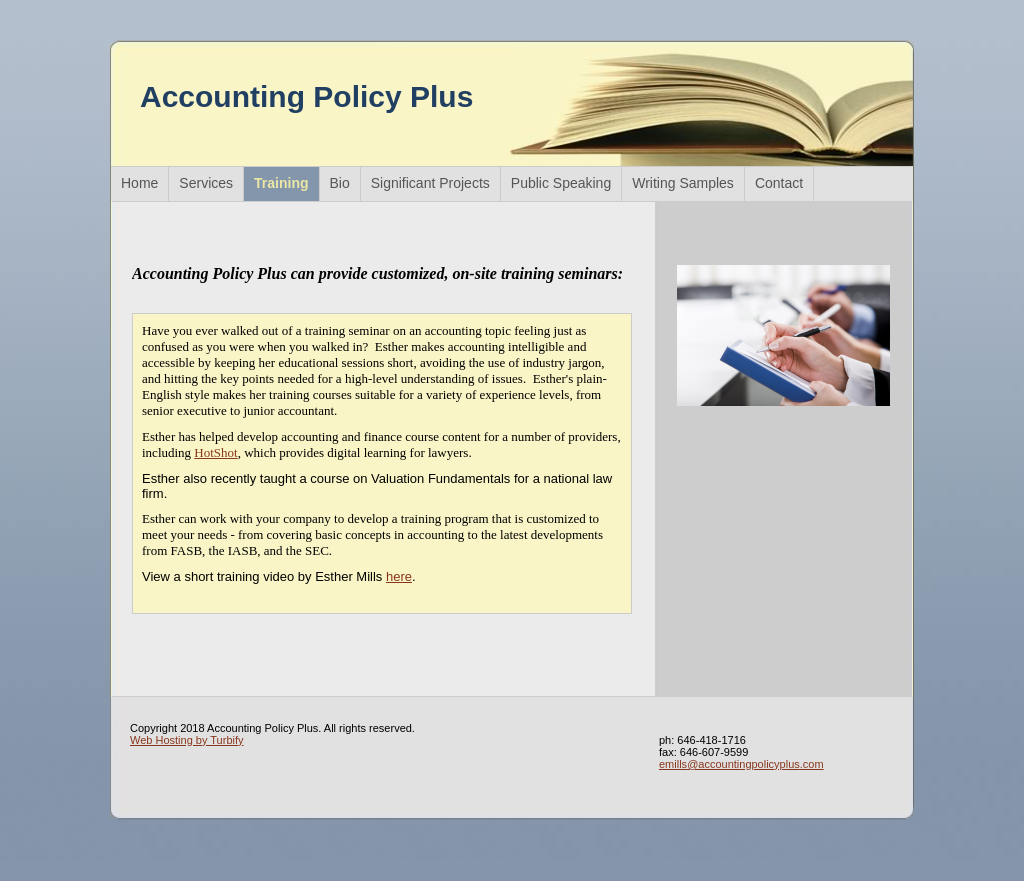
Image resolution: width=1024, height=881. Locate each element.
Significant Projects (430, 183)
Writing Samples (683, 183)
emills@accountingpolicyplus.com (741, 764)
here (399, 576)
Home (139, 183)
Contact (779, 183)
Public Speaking (561, 183)
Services (206, 183)
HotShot (215, 452)
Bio (340, 183)
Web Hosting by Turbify (187, 740)
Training (281, 183)
